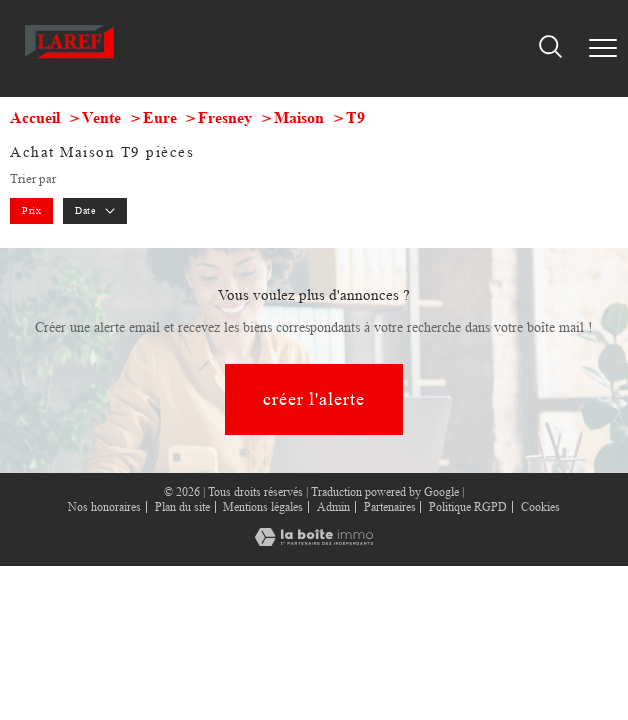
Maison (299, 118)
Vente (101, 118)
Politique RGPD (468, 507)
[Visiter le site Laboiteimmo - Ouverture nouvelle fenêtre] (314, 542)
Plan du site (182, 507)
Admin (333, 507)
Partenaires (390, 507)
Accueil (35, 118)
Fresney (225, 118)
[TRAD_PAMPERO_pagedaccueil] (69, 61)
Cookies (540, 507)
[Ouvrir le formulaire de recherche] (550, 48)
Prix (31, 210)
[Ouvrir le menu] (603, 48)
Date (95, 210)
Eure (160, 118)
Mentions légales (263, 507)
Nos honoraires (104, 507)
